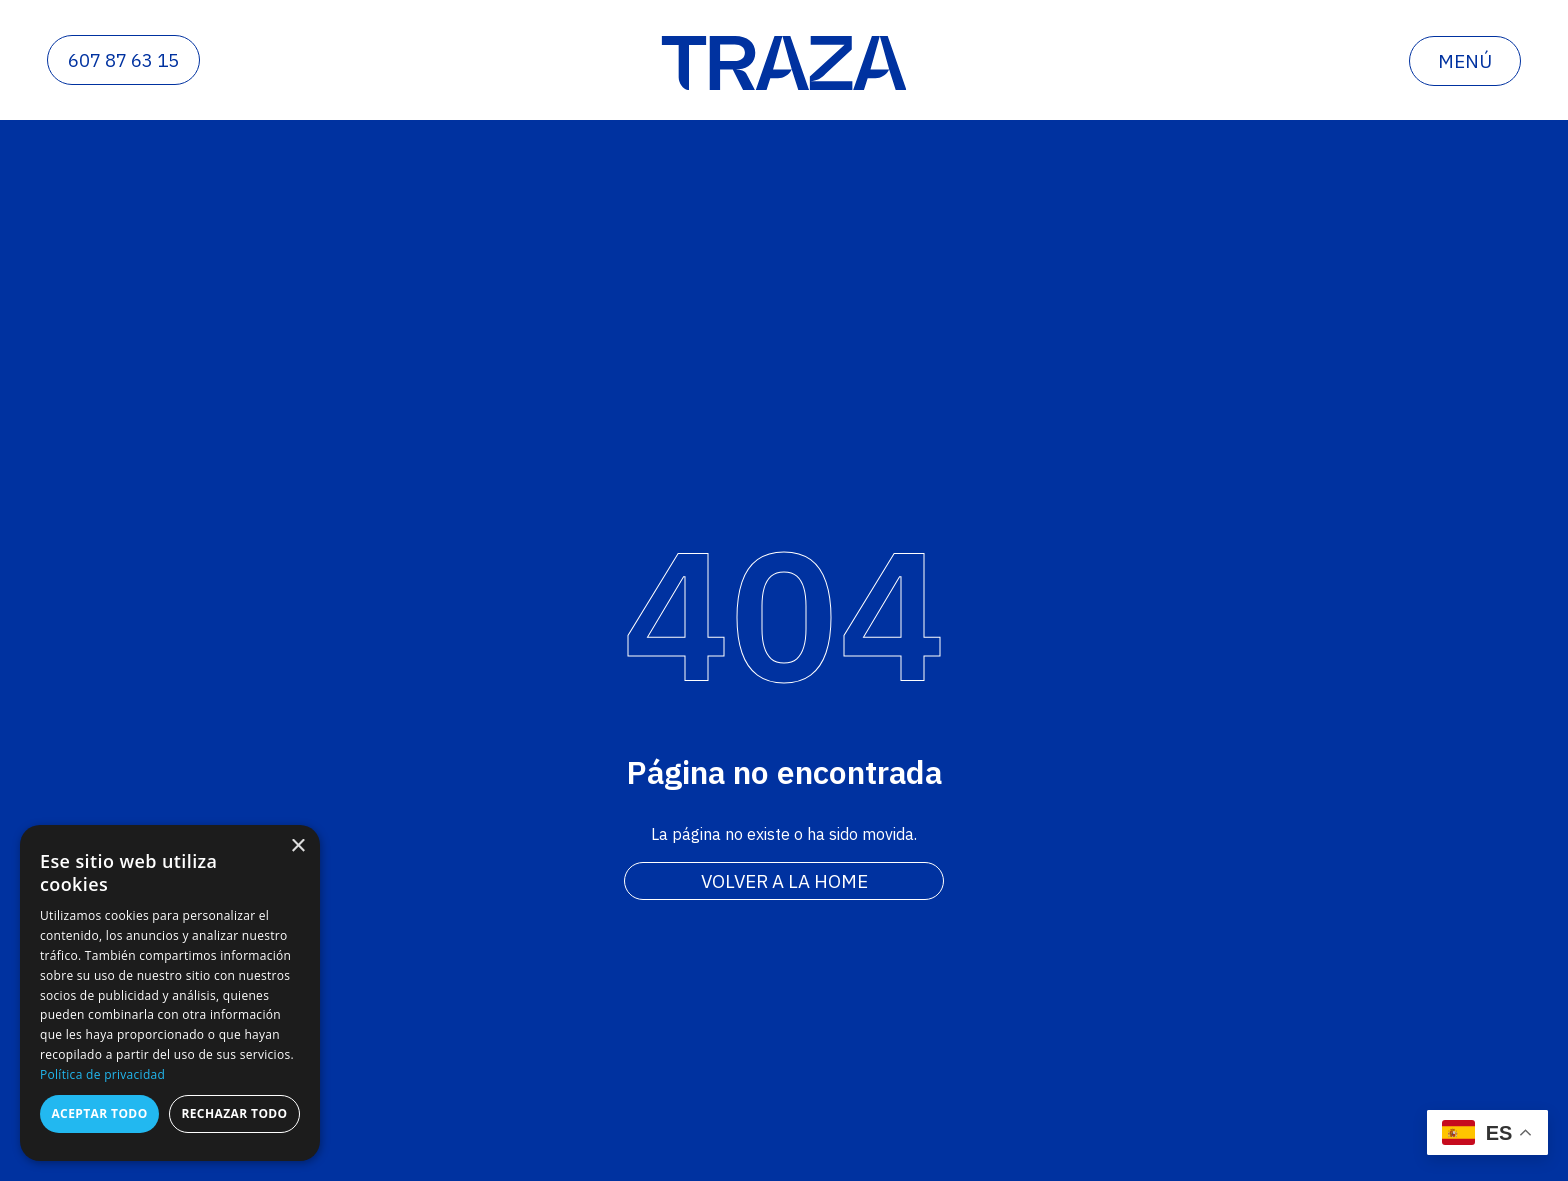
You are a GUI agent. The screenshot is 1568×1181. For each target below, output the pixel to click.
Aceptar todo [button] (99, 1113)
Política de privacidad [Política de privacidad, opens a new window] (102, 1074)
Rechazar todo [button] (234, 1113)
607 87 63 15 (123, 60)
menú (1465, 61)
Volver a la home (784, 881)
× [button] (297, 846)
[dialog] (170, 993)
